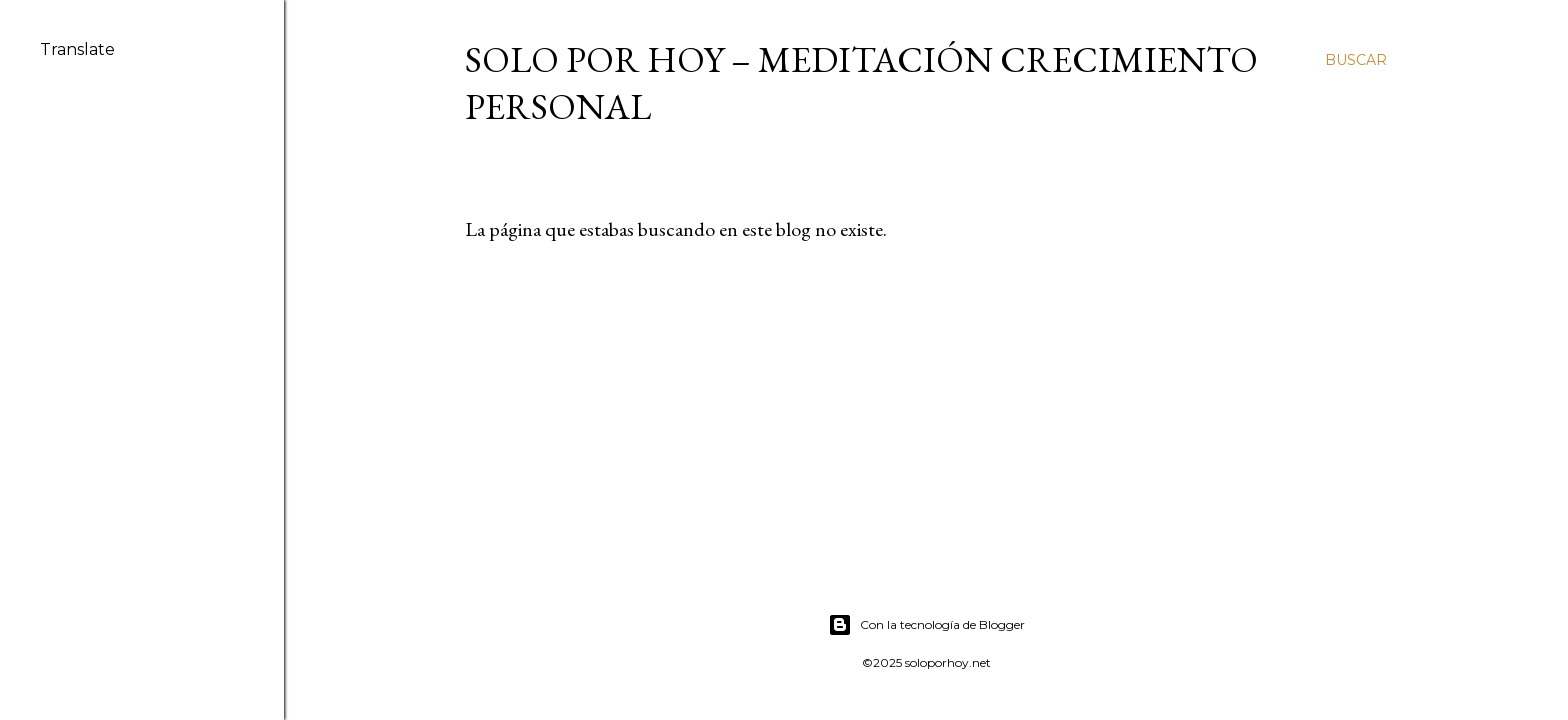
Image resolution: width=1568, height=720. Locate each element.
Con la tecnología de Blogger (926, 625)
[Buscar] (1356, 60)
